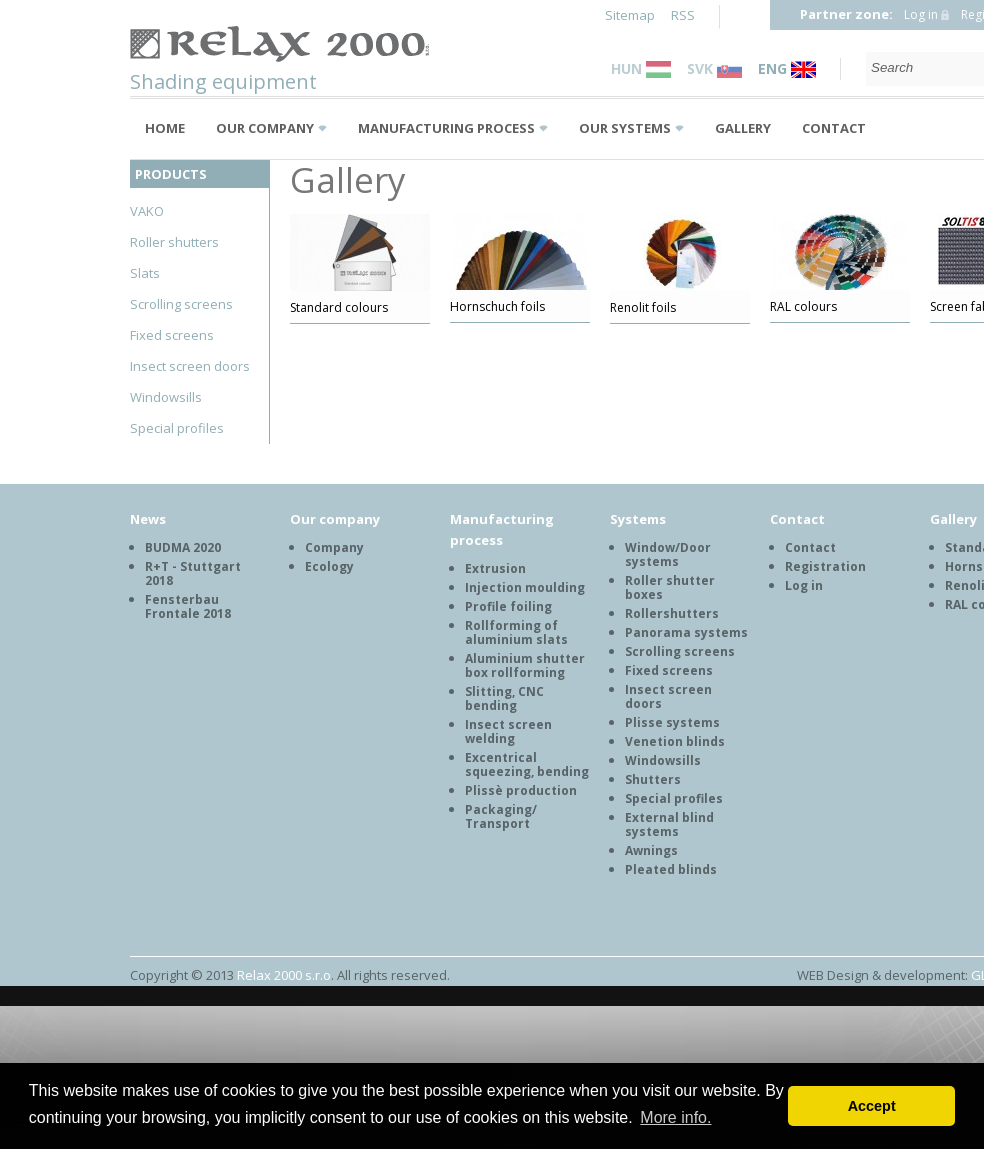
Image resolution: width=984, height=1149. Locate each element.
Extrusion (495, 568)
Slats (145, 273)
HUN (641, 68)
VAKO (147, 211)
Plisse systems (672, 722)
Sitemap (630, 15)
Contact (834, 128)
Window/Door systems (668, 554)
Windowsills (166, 397)
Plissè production (521, 790)
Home (165, 128)
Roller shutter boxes (670, 587)
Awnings (651, 850)
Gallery (743, 128)
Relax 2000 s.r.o (284, 975)
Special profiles (177, 428)
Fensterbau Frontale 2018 (188, 606)
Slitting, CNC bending (504, 698)
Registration (825, 566)
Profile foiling (508, 606)
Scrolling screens (181, 304)
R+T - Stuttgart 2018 (193, 573)
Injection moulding (525, 587)
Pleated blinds (671, 869)
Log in (921, 14)
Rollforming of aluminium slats (516, 632)
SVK (714, 68)
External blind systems (669, 824)
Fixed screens (172, 335)
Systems (638, 519)
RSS (683, 15)
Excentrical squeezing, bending (527, 764)
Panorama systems (686, 632)
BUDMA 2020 (183, 547)
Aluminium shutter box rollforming (525, 665)
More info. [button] (675, 1117)
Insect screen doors (190, 366)
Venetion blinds (675, 741)
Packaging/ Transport (501, 816)
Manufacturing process (446, 128)
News (148, 519)
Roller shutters (174, 242)
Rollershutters (672, 613)
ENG (787, 68)
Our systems (625, 128)
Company (334, 547)
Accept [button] (872, 1106)
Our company (265, 128)
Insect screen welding (508, 731)
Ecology (329, 566)
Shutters (653, 779)
